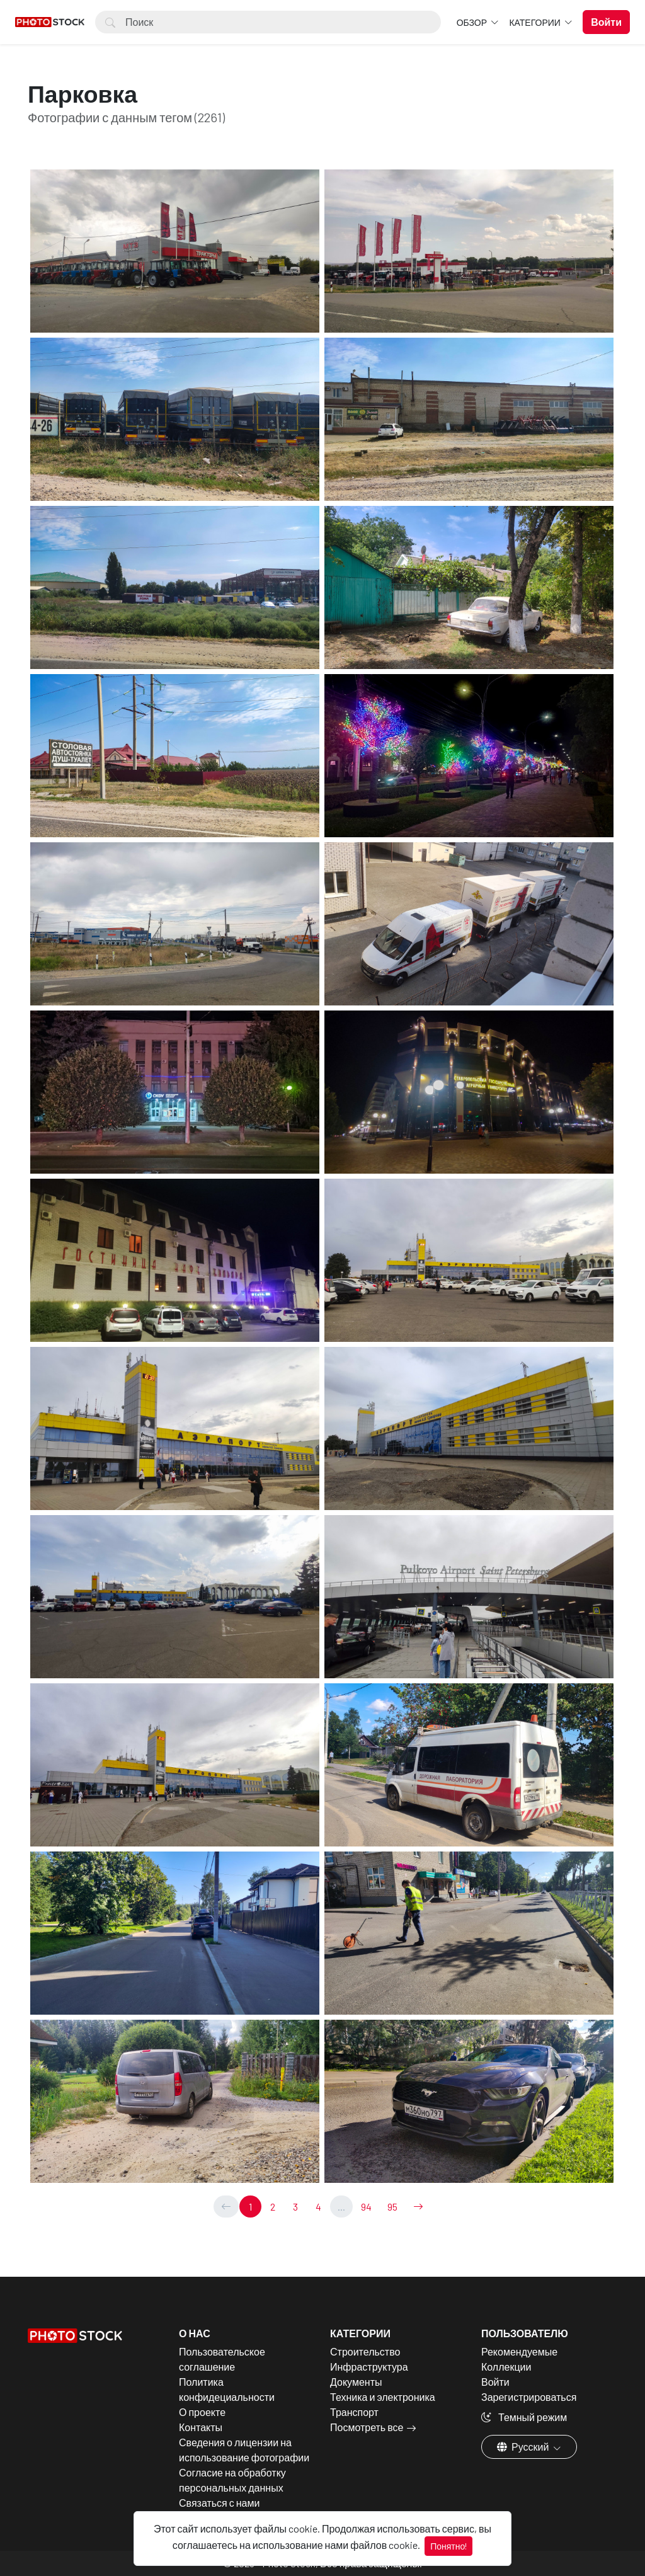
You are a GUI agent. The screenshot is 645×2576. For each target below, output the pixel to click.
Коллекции (506, 2367)
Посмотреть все (366, 2427)
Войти (495, 2382)
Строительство (365, 2351)
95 (392, 2206)
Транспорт (354, 2412)
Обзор (473, 22)
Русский (524, 2447)
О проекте (202, 2412)
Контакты (200, 2427)
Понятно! (448, 2546)
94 (366, 2206)
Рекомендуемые (519, 2351)
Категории (535, 22)
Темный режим (524, 2417)
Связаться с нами (219, 2503)
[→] (418, 2206)
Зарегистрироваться (528, 2397)
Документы (356, 2382)
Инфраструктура (369, 2367)
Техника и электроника (382, 2397)
